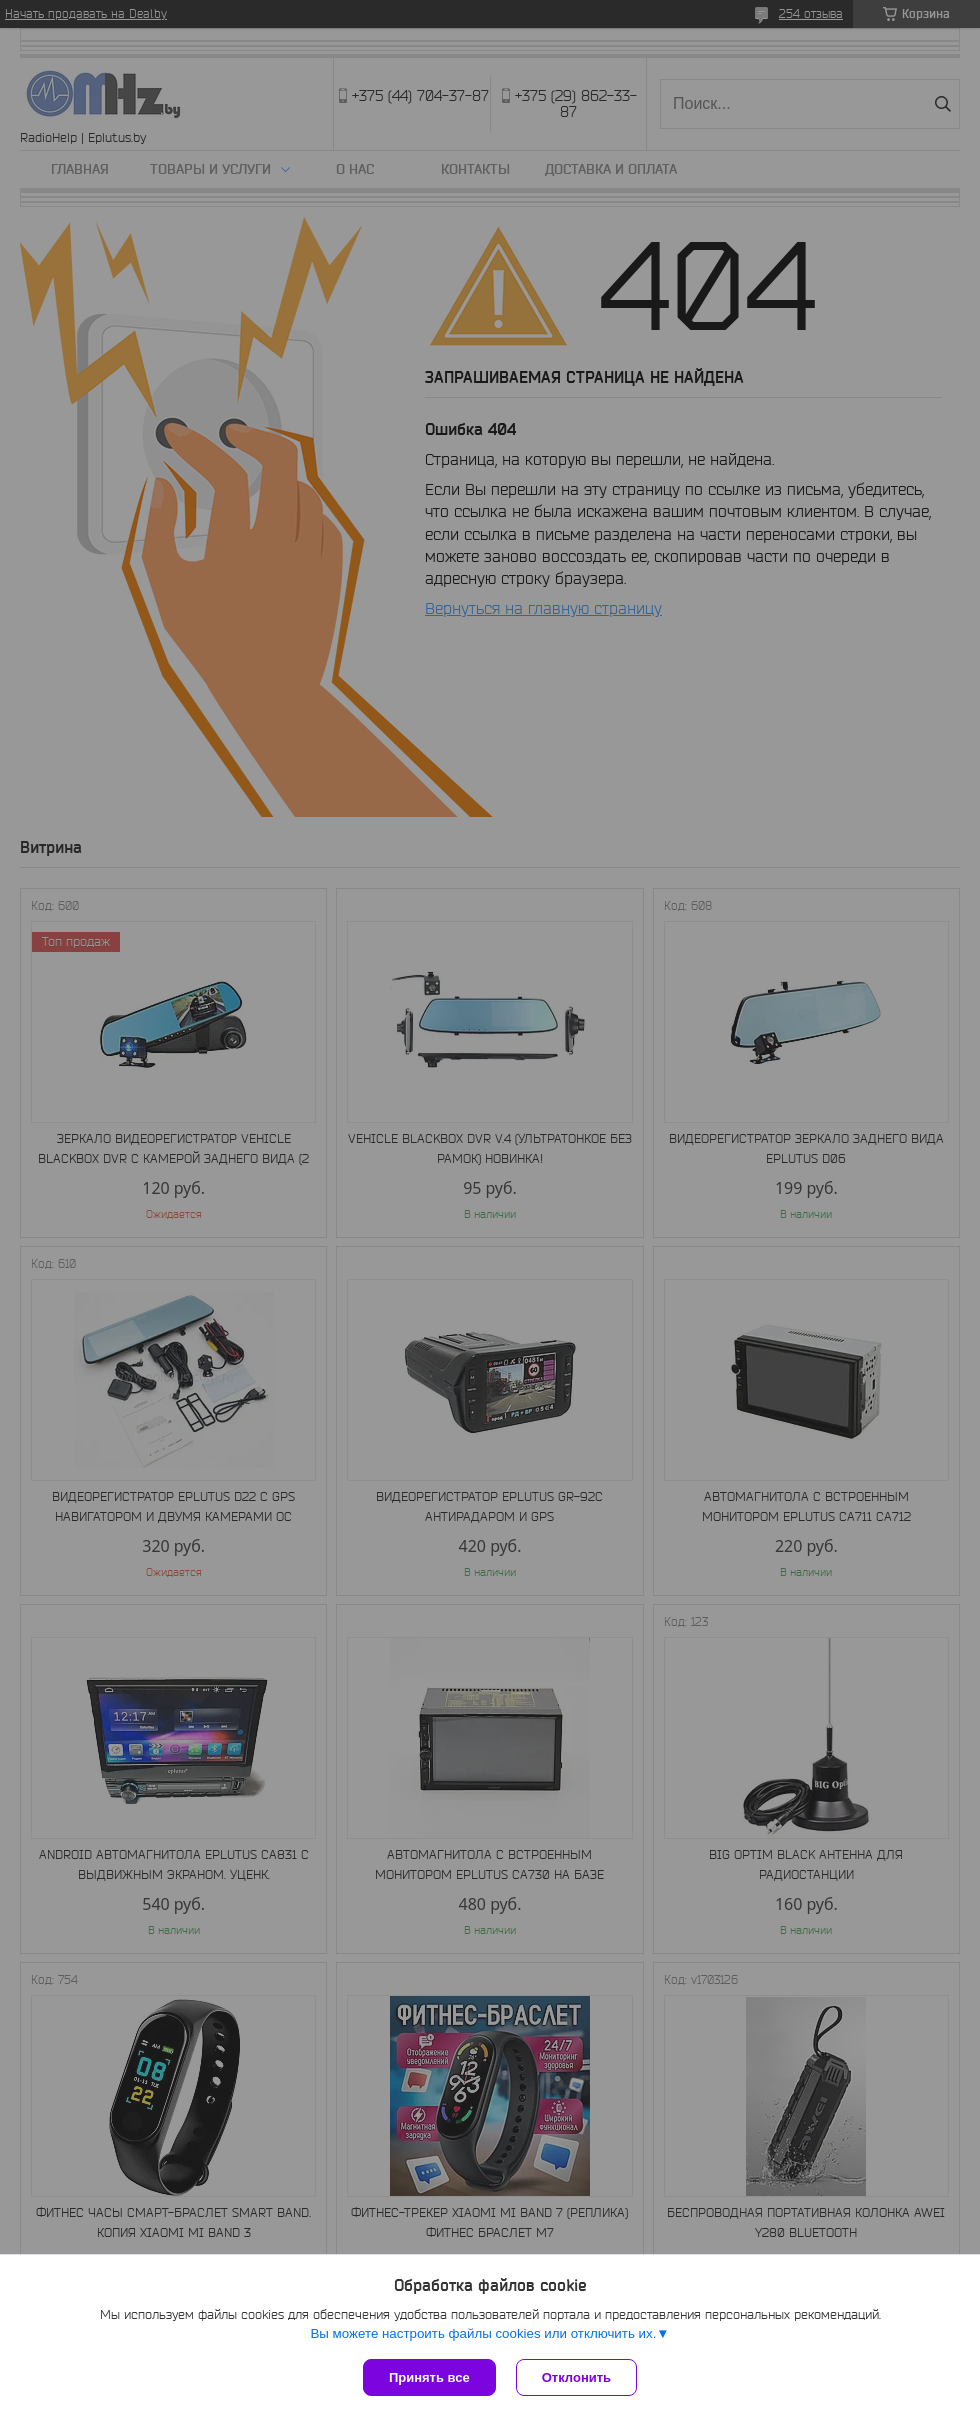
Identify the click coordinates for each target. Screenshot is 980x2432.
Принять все (429, 2377)
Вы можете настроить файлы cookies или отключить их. (483, 2333)
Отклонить (576, 2377)
